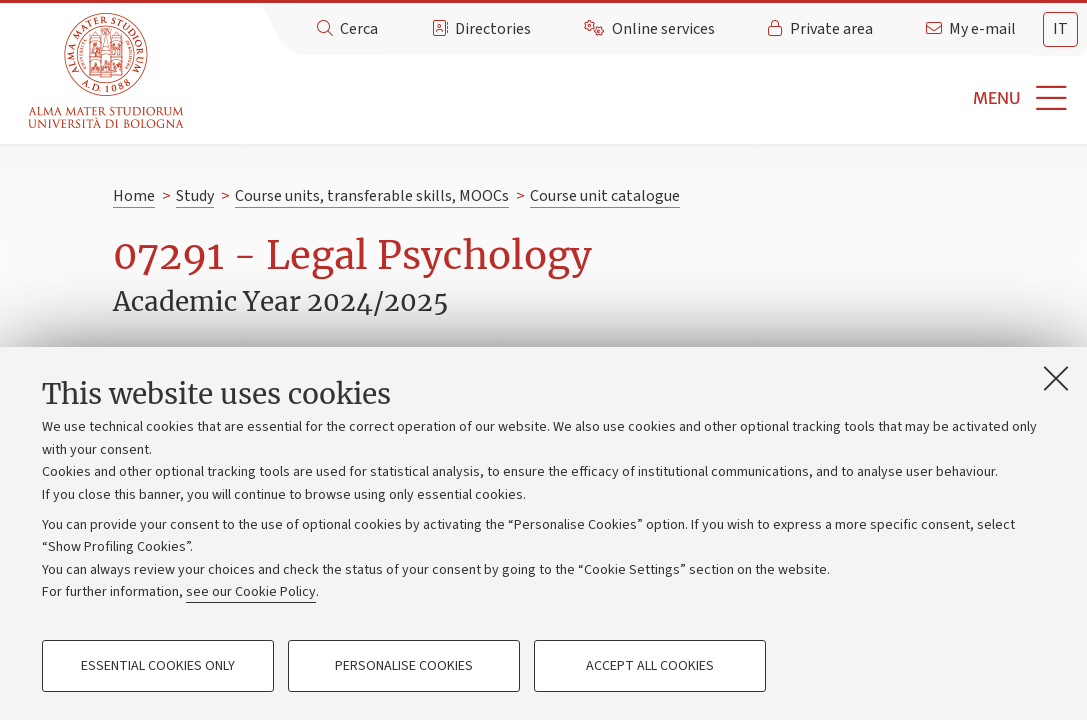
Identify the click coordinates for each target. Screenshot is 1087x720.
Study (195, 196)
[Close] (1056, 378)
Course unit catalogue (605, 196)
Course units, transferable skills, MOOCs (372, 196)
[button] (638, 98)
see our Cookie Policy (251, 592)
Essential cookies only (158, 666)
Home (134, 196)
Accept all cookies (650, 666)
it (1060, 29)
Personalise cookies (404, 666)
